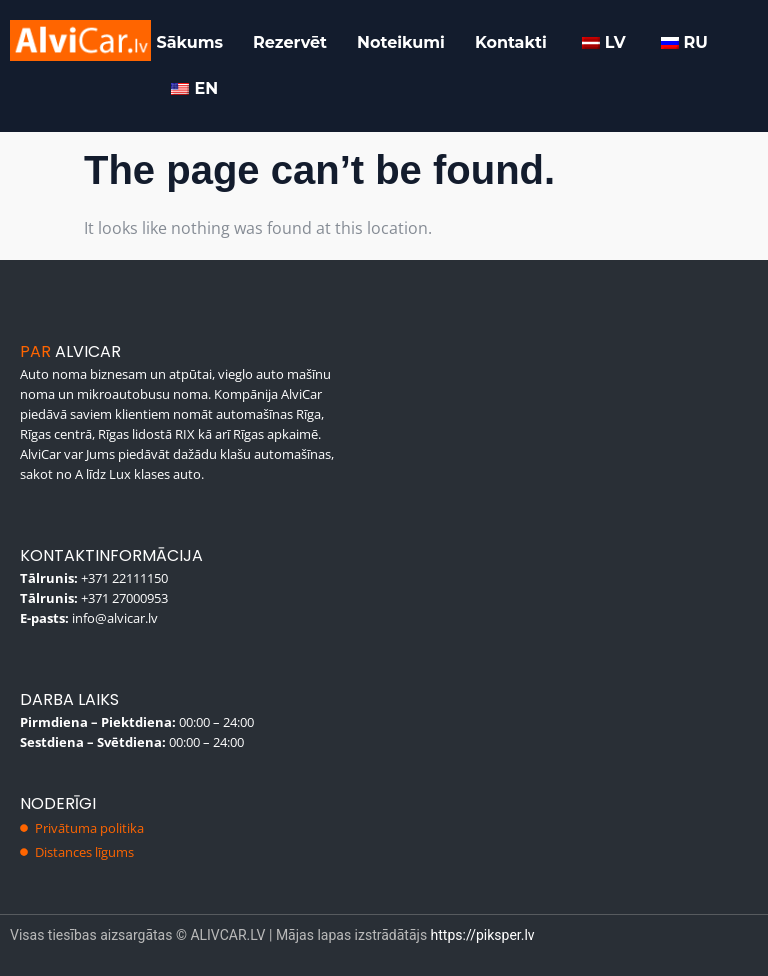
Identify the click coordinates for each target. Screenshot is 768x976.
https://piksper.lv (483, 935)
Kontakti (511, 42)
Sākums (189, 42)
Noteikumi (401, 42)
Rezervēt (290, 42)
